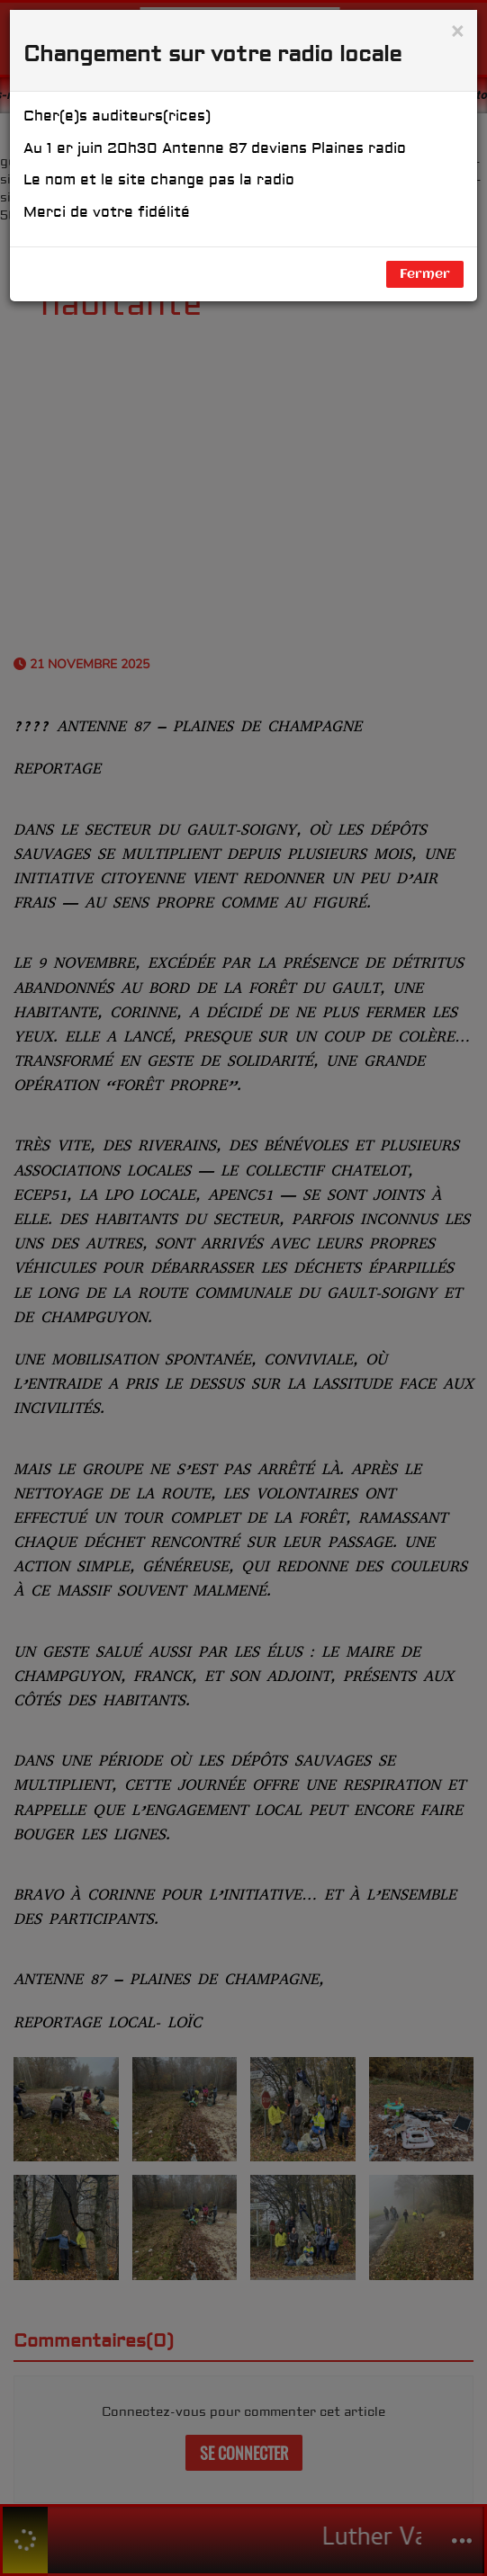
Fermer (425, 274)
